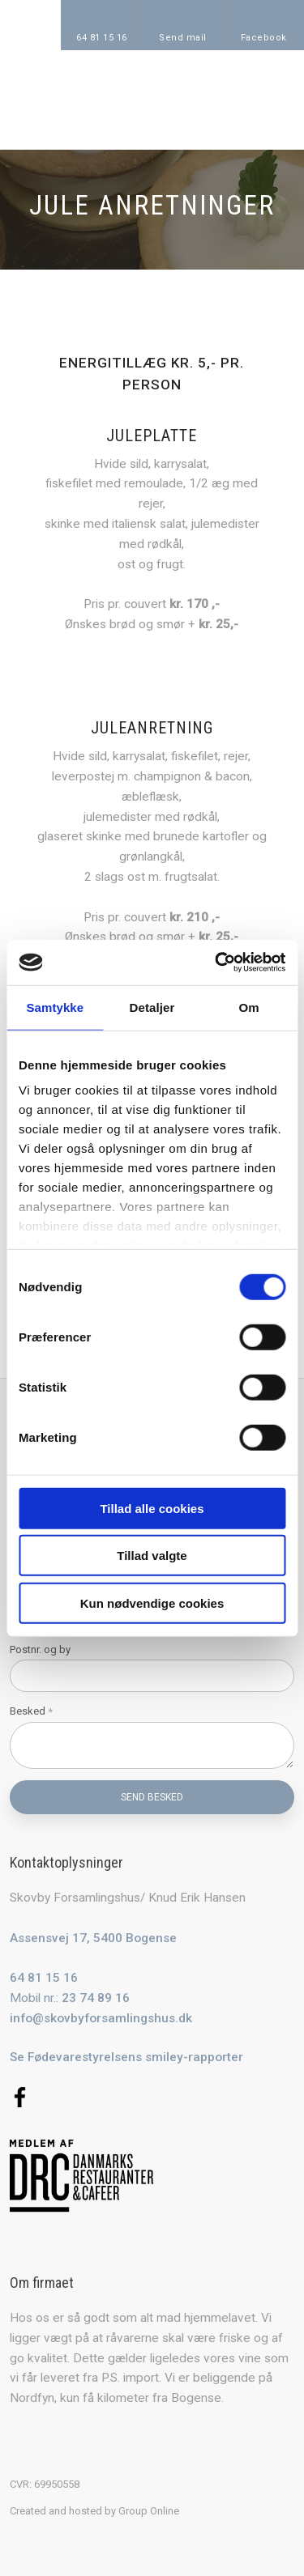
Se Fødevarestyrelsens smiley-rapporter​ (126, 2057)
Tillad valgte (151, 1555)
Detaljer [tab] (152, 1007)
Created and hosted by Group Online (94, 2511)
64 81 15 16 (44, 1977)
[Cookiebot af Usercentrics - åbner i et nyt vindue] (216, 962)
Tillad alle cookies (151, 1508)
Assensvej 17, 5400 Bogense (93, 1938)
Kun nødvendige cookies (152, 1602)
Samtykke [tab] (54, 1007)
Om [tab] (249, 1007)
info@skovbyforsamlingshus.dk (101, 2018)
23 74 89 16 (96, 1998)
